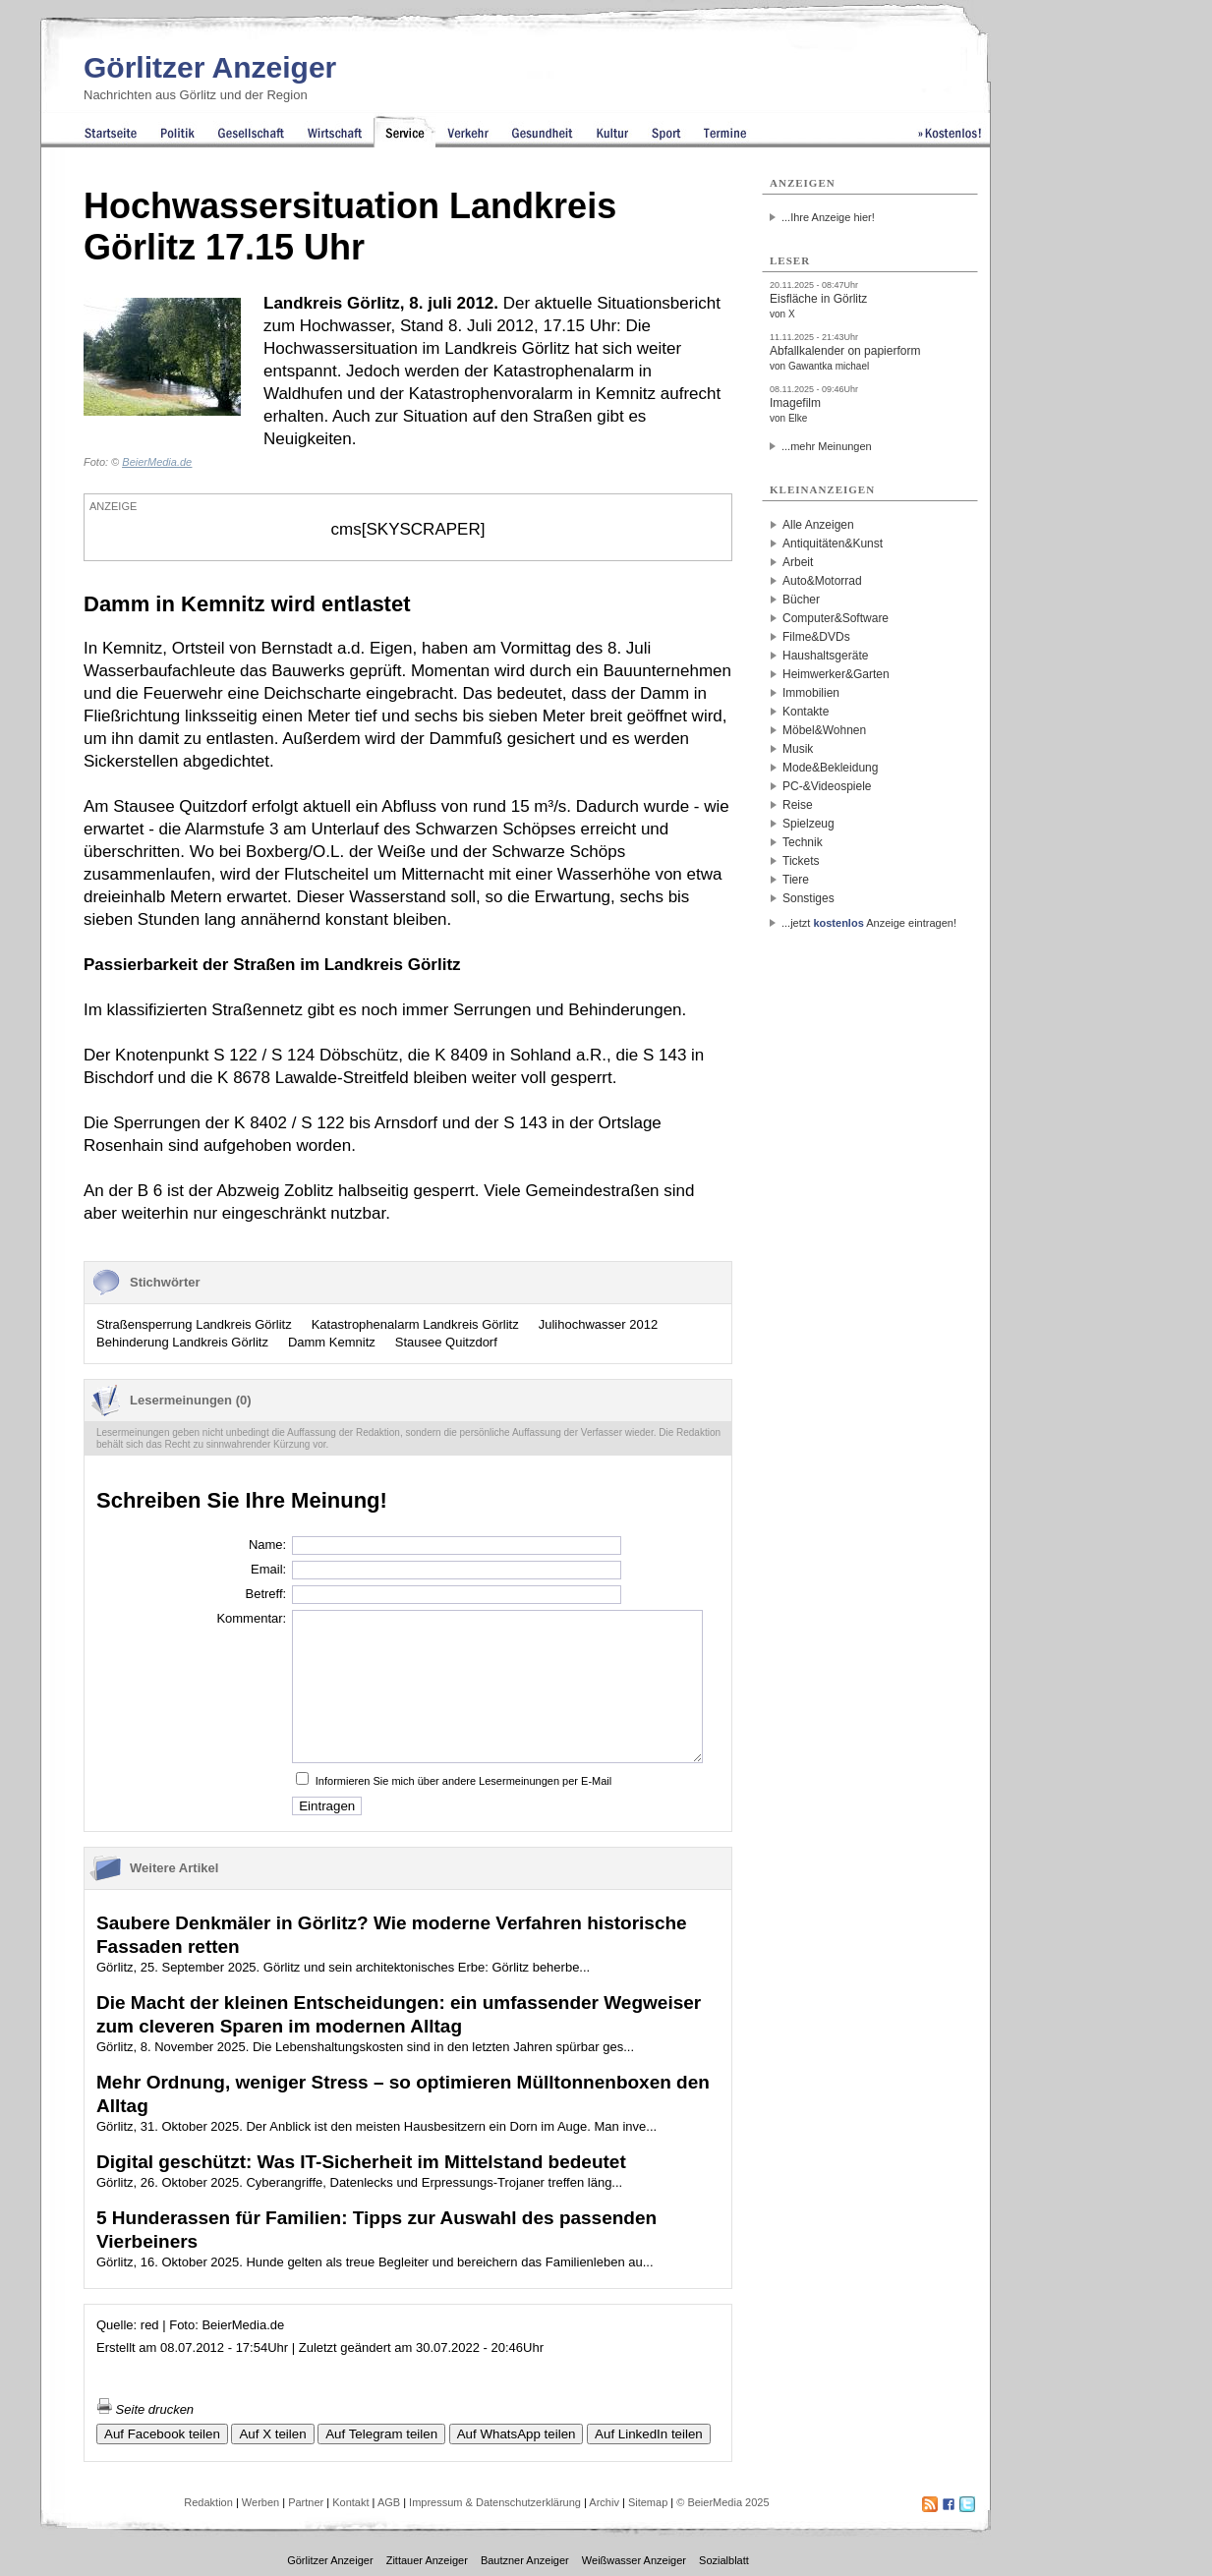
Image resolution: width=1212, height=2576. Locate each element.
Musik (797, 749)
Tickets (801, 861)
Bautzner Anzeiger (525, 2560)
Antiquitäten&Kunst (832, 543)
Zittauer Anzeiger (427, 2560)
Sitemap (647, 2502)
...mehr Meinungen (826, 446)
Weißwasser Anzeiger (634, 2560)
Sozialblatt (724, 2560)
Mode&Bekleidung (830, 768)
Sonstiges (808, 898)
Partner (305, 2502)
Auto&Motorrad (822, 581)
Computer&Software (835, 618)
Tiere (795, 880)
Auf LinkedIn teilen (649, 2434)
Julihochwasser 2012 (598, 1324)
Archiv (604, 2502)
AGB (388, 2502)
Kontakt (350, 2502)
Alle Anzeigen (818, 525)
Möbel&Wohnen (824, 730)
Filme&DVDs (816, 637)
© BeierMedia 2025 (722, 2502)
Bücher (801, 599)
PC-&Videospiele (827, 786)
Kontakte (805, 711)
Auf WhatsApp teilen (516, 2434)
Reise (797, 805)
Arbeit (797, 562)
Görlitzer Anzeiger (210, 67)
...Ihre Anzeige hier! (828, 217)
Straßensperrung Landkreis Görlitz (194, 1324)
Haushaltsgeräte (825, 655)
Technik (802, 842)
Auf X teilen (272, 2434)
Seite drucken (145, 2409)
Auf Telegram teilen (381, 2434)
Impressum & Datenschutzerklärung (495, 2502)
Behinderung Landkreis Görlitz (182, 1342)
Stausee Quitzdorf (446, 1342)
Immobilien (810, 693)
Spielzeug (808, 824)
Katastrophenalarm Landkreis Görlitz (415, 1324)
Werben (260, 2502)
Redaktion (208, 2502)
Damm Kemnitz (331, 1342)
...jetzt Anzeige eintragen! (868, 923)
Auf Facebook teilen (162, 2434)
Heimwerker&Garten (836, 674)
